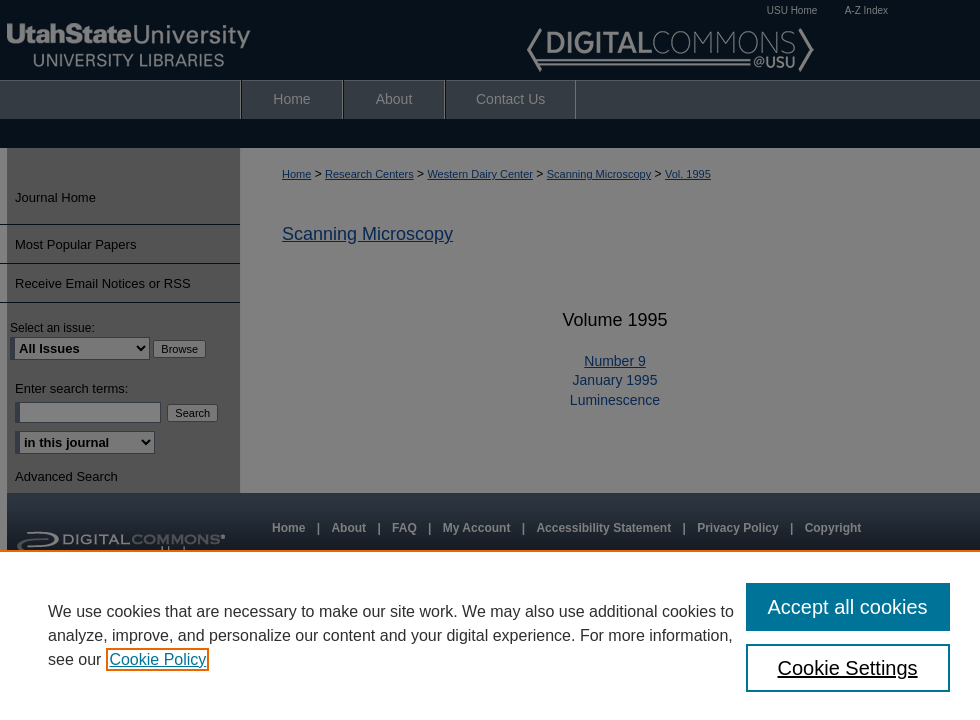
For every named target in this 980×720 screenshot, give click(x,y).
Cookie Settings (848, 668)
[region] (490, 635)
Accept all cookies (848, 607)
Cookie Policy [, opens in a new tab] (157, 659)
